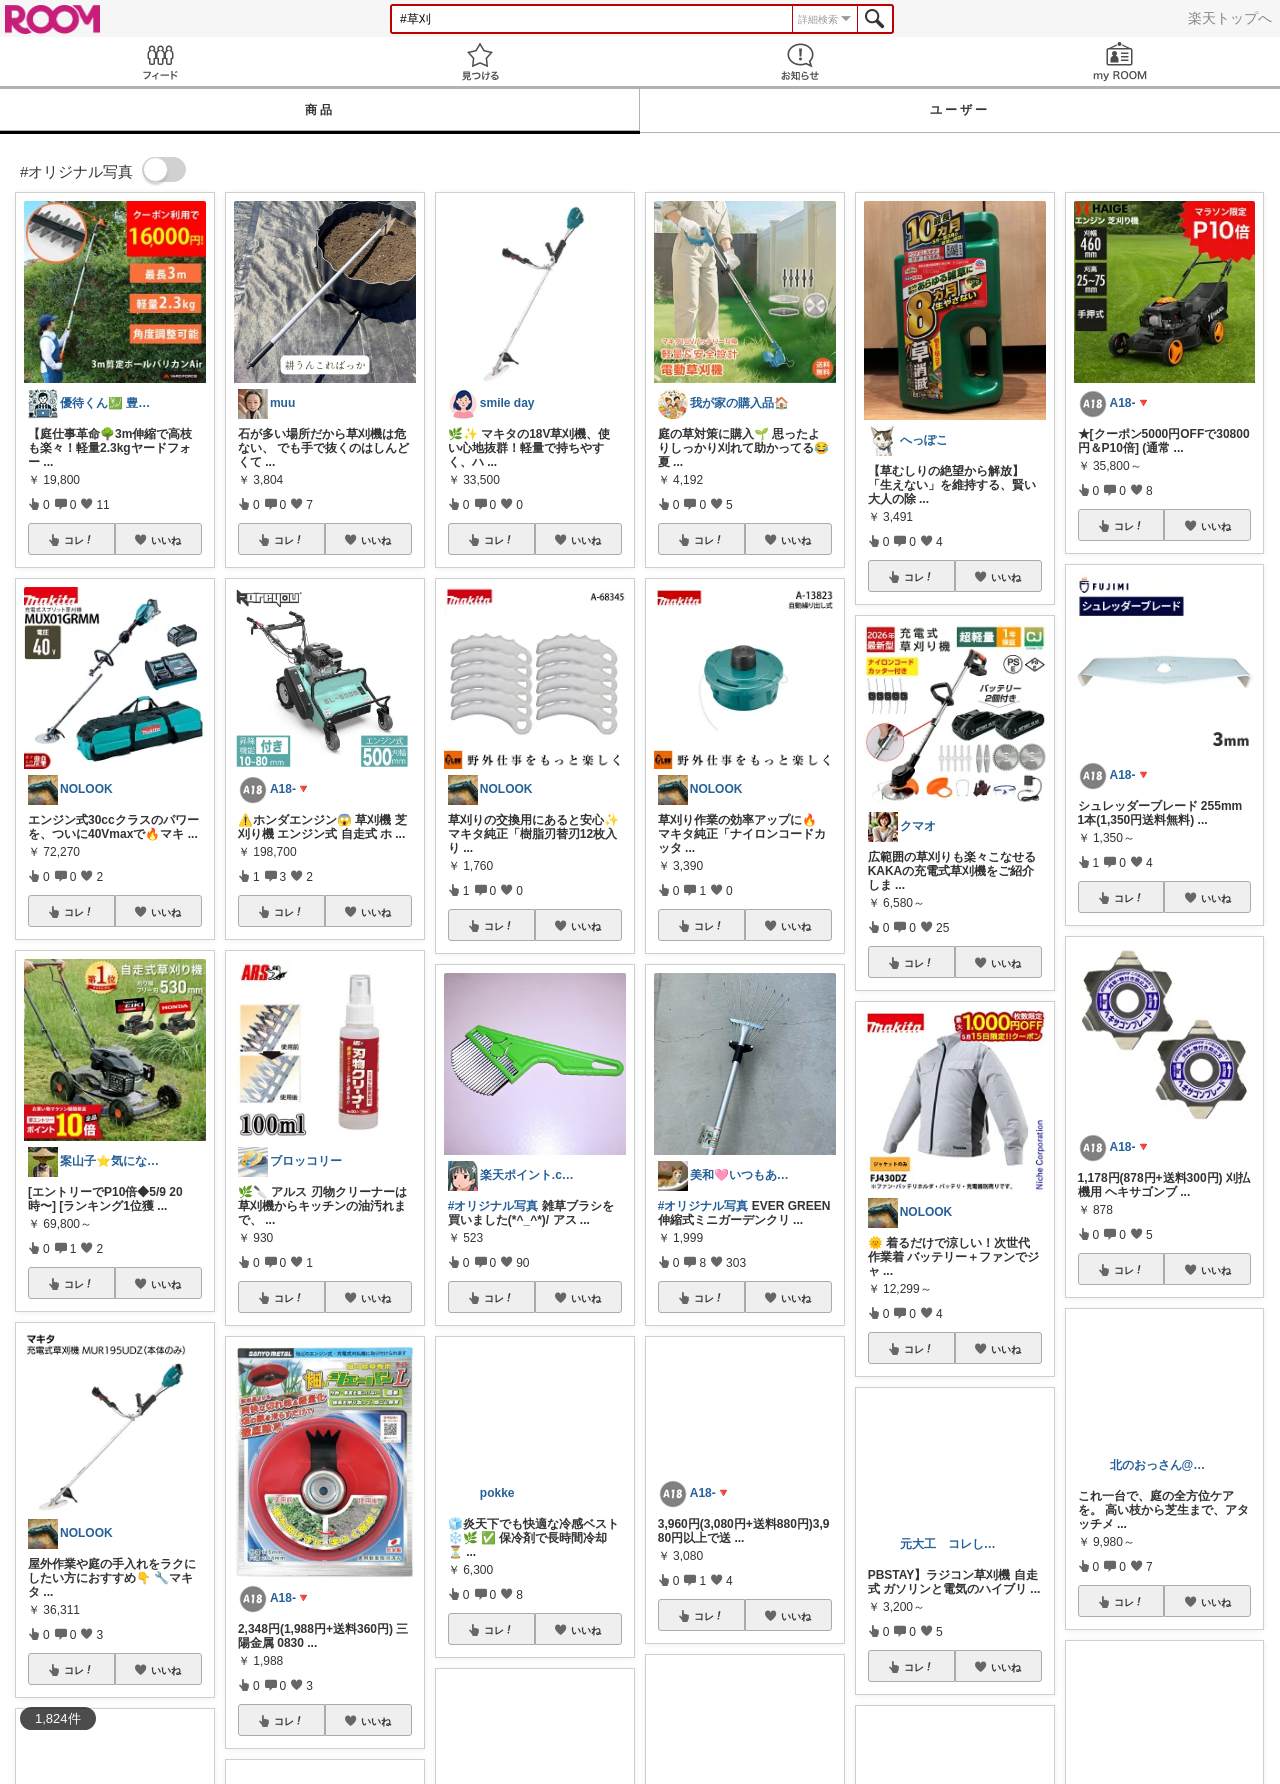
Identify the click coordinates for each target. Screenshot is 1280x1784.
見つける (480, 61)
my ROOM (1120, 61)
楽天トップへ (1230, 18)
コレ (79, 540)
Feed (160, 61)
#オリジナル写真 (493, 1206)
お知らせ (800, 61)
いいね (166, 540)
